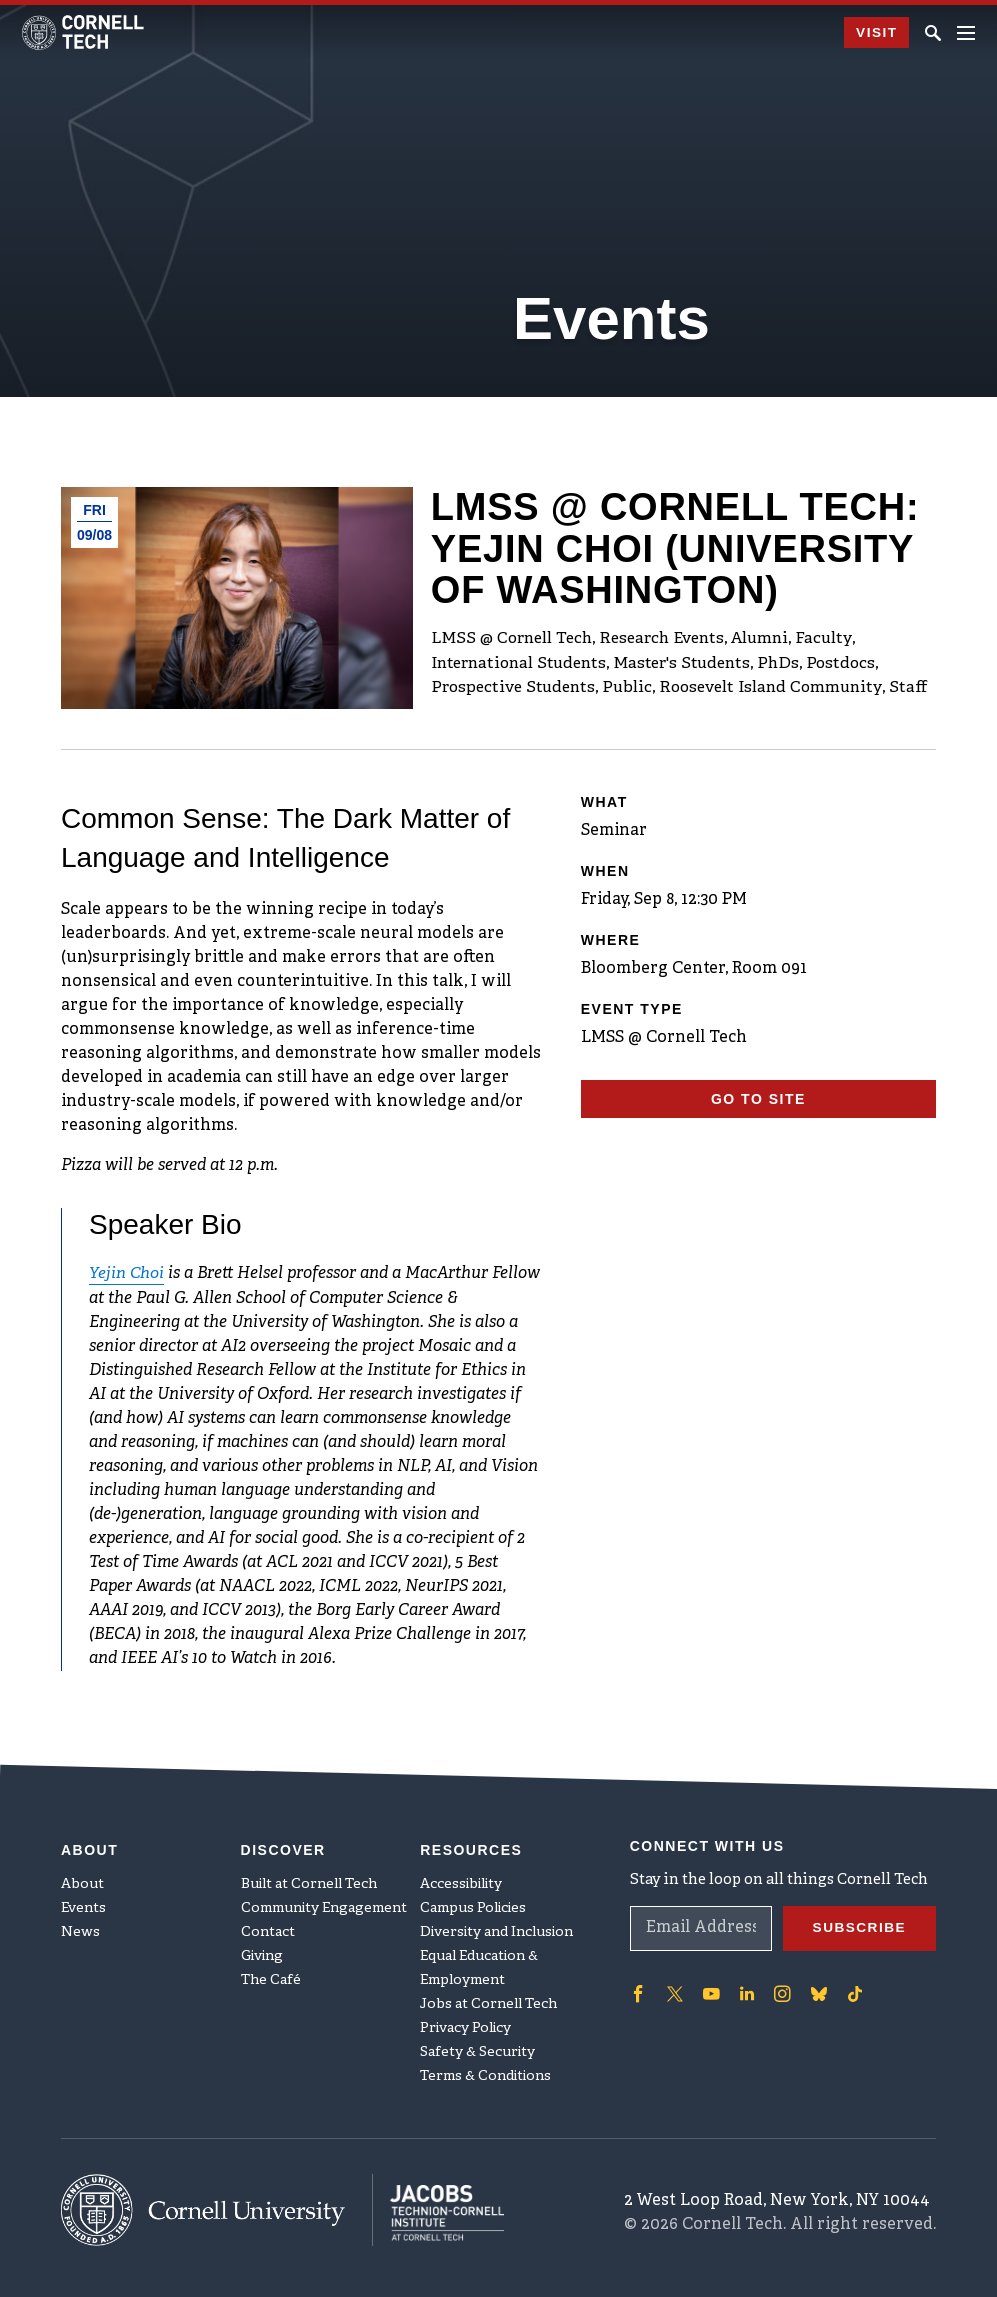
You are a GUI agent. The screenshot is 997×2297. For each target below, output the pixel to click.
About (82, 1881)
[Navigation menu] (966, 33)
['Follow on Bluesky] (816, 1991)
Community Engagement (324, 1905)
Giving (262, 1953)
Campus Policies (473, 1905)
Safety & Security (477, 2049)
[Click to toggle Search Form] (933, 33)
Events (83, 1905)
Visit (875, 33)
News (80, 1929)
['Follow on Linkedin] (745, 1991)
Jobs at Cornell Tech (488, 2001)
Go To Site (758, 1099)
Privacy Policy (465, 2025)
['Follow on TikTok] (852, 1991)
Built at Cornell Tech (309, 1881)
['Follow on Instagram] (780, 1991)
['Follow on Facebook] (638, 1991)
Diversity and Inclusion (496, 1929)
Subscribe (858, 1925)
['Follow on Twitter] (674, 1991)
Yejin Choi (127, 1274)
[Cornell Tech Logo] (84, 32)
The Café (271, 1977)
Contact (268, 1929)
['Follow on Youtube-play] (710, 1991)
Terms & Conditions (485, 2073)
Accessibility (461, 1881)
